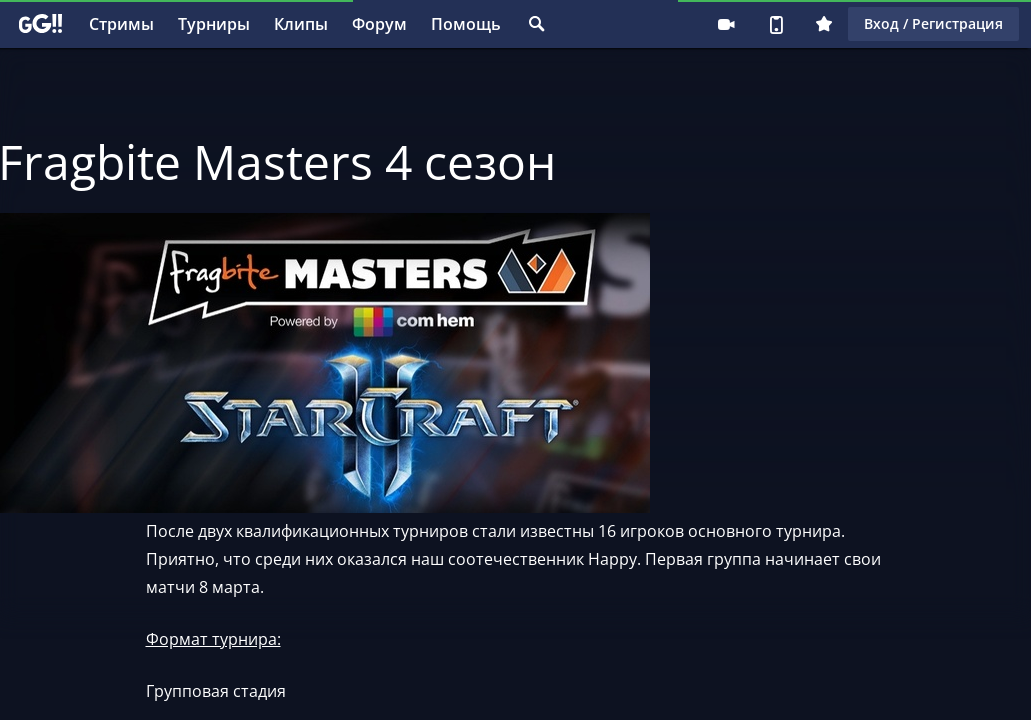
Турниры (214, 24)
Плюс (824, 24)
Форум (379, 24)
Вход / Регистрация (933, 23)
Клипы (301, 24)
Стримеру (726, 24)
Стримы (121, 24)
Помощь (466, 24)
